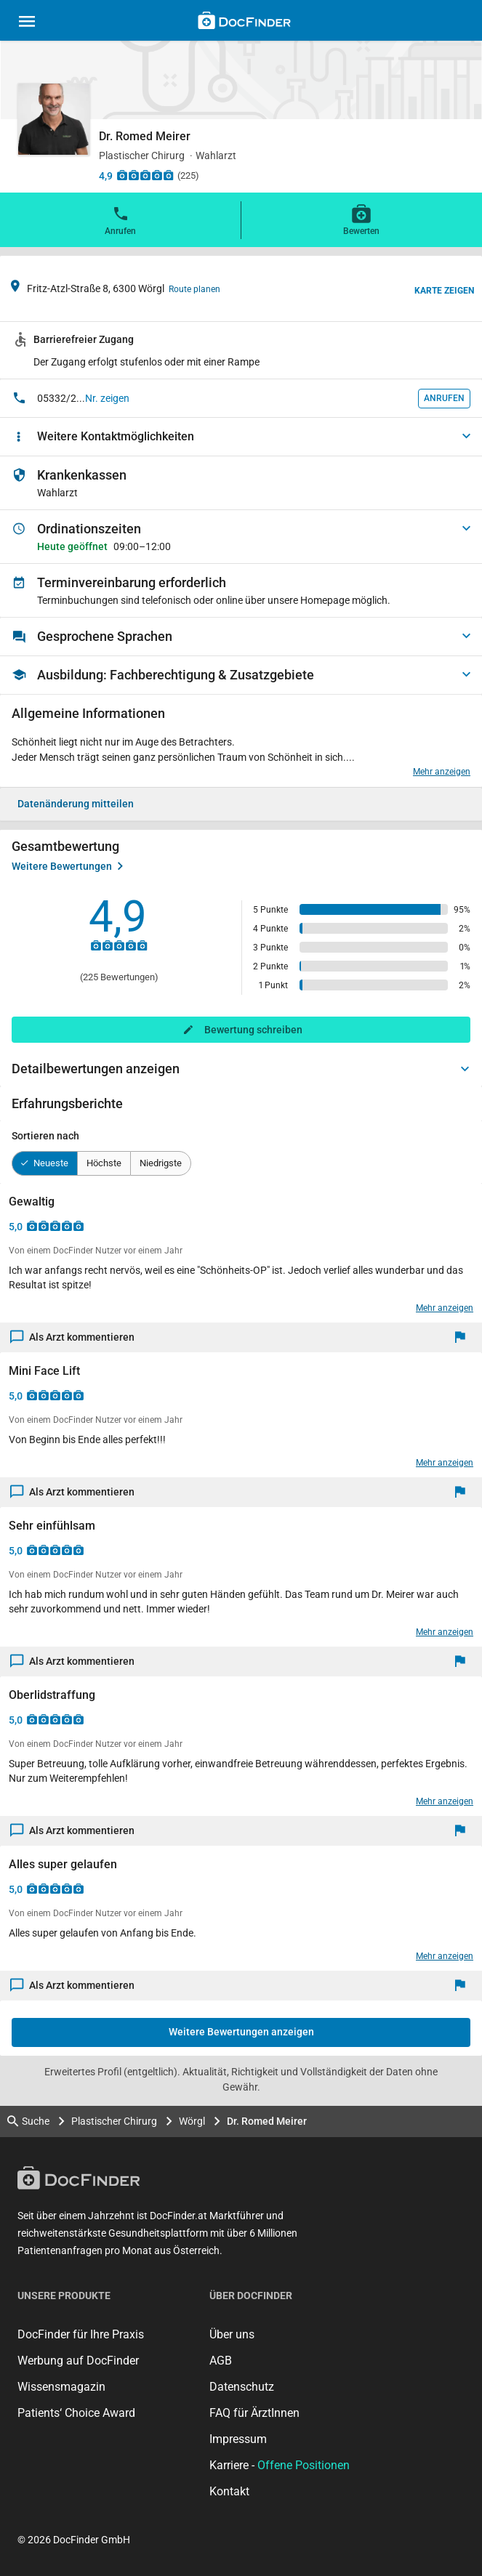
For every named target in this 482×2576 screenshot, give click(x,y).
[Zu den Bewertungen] (145, 175)
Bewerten (361, 219)
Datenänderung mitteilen (75, 803)
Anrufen (120, 219)
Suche (28, 2121)
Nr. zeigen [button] (107, 398)
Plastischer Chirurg (114, 2121)
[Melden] (463, 1337)
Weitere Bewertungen (67, 866)
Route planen (194, 289)
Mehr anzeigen (441, 772)
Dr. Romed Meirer (267, 2121)
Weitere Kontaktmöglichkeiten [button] (115, 436)
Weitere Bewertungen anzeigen (241, 2032)
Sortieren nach (45, 1136)
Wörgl (192, 2121)
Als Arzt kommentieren (72, 1337)
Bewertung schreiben (253, 1029)
